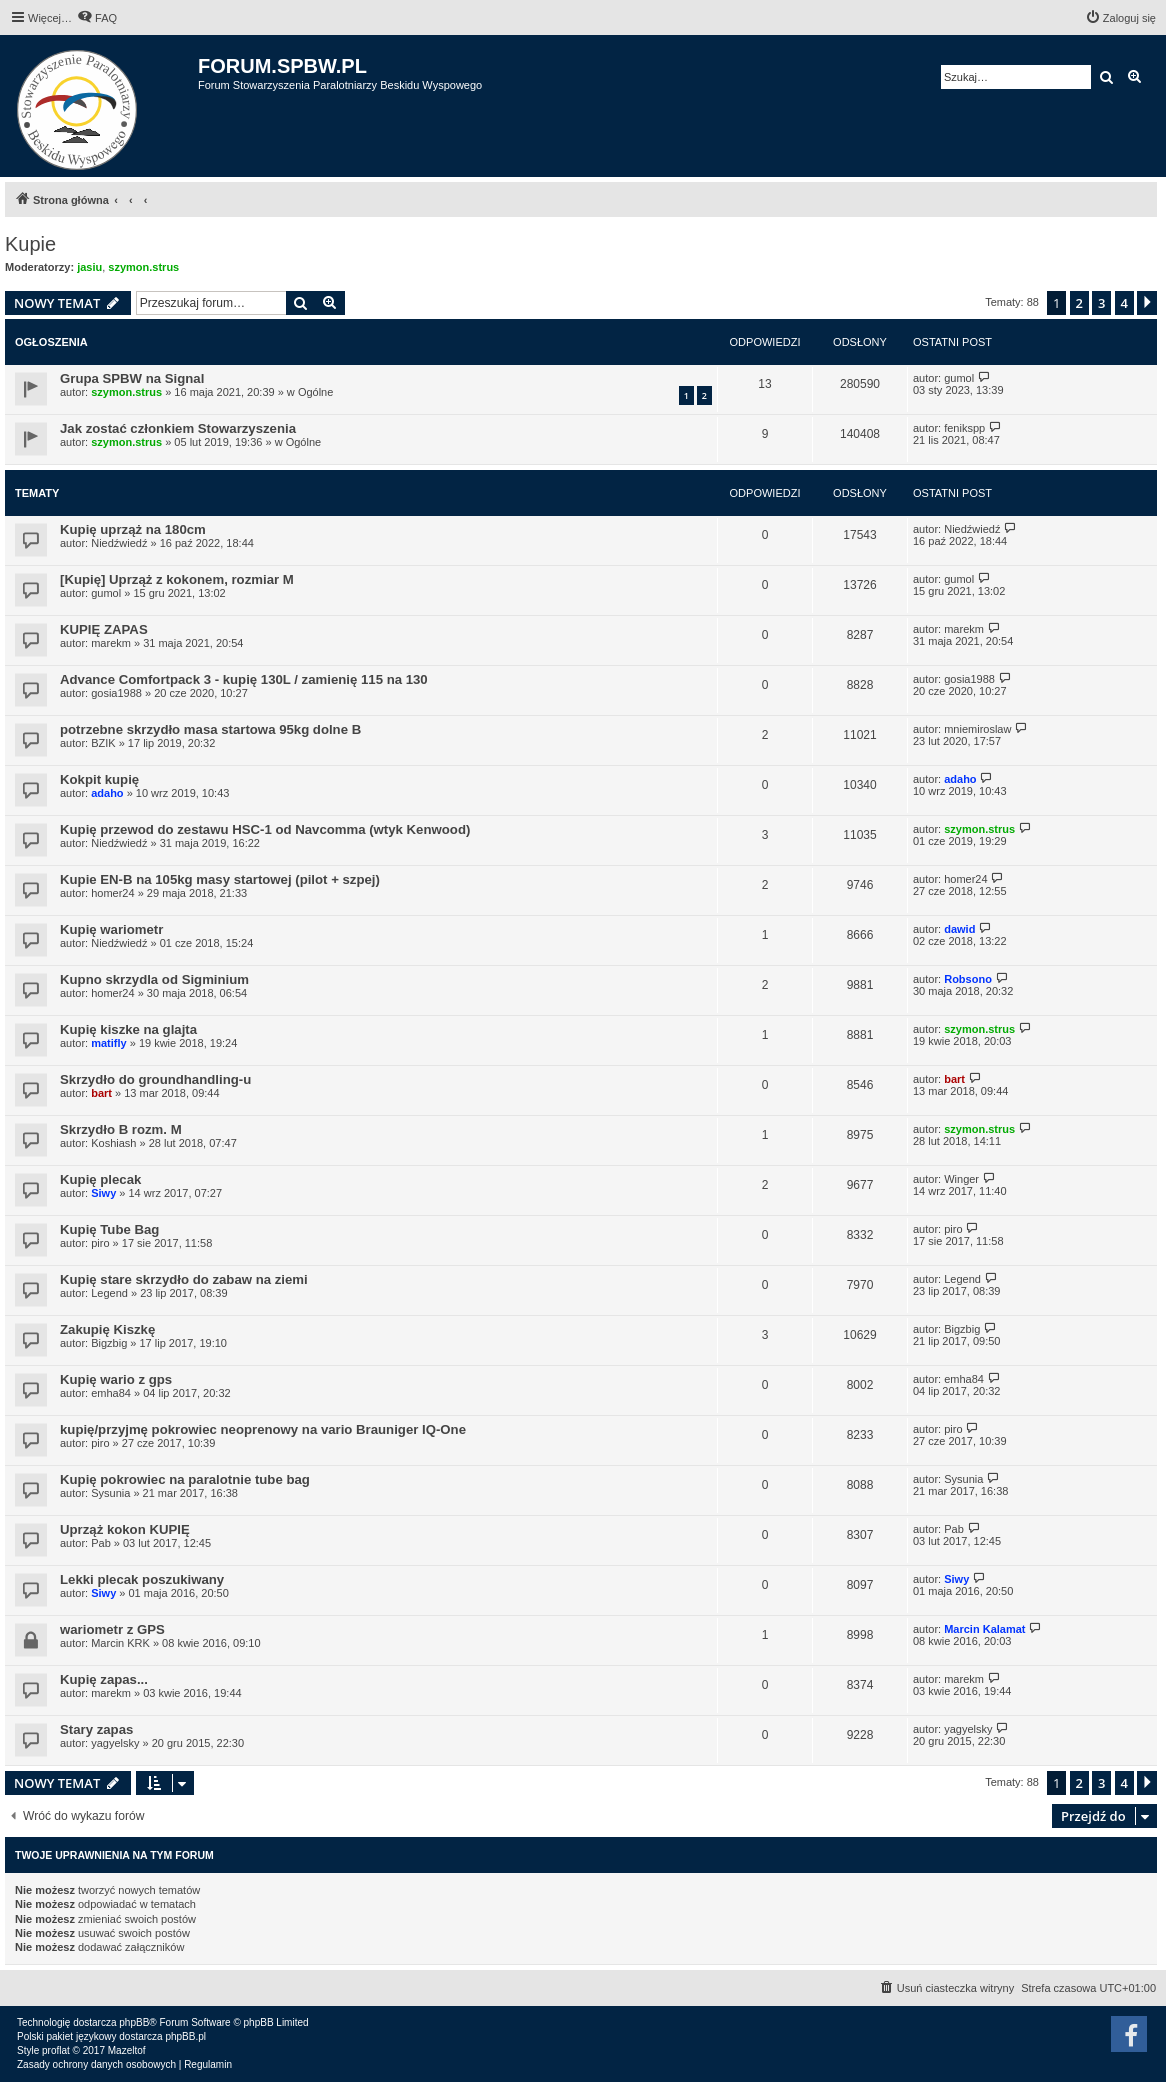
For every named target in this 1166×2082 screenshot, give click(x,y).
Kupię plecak (100, 1179)
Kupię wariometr (111, 929)
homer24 (112, 893)
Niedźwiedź (119, 543)
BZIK (103, 743)
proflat (56, 2050)
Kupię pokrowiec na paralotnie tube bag (185, 1479)
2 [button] (1079, 303)
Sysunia (110, 1493)
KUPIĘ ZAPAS (104, 629)
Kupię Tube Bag (109, 1229)
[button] (1147, 303)
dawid (959, 929)
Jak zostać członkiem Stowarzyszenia (178, 428)
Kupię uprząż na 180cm (133, 529)
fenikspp (964, 428)
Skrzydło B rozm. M (121, 1129)
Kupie (30, 244)
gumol (959, 378)
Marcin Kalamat (984, 1629)
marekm (111, 643)
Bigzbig (109, 1343)
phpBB (134, 2022)
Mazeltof (127, 2050)
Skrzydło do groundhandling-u (155, 1079)
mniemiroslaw (977, 729)
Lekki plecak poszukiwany (142, 1579)
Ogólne (315, 392)
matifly (108, 1043)
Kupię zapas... (104, 1679)
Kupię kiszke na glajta (128, 1029)
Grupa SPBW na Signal (132, 378)
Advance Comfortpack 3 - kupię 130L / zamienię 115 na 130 (244, 679)
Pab (101, 1543)
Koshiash (113, 1143)
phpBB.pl (185, 2036)
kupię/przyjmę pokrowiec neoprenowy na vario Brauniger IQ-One (263, 1429)
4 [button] (1124, 303)
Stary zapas (96, 1729)
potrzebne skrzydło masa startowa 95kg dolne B (210, 729)
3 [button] (1101, 303)
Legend (109, 1293)
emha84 (111, 1393)
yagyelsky (115, 1743)
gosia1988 (116, 693)
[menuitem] (97, 18)
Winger (961, 1179)
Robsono (968, 979)
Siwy (103, 1193)
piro (100, 1243)
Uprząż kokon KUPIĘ (125, 1529)
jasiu (89, 267)
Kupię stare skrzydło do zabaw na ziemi (184, 1279)
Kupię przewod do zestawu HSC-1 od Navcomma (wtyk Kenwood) (265, 829)
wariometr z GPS (112, 1629)
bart (101, 1093)
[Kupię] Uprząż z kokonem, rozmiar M (177, 579)
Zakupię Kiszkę (107, 1329)
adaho (107, 793)
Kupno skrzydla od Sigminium (154, 979)
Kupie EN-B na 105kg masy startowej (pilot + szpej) (220, 879)
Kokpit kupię (99, 779)
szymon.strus (143, 267)
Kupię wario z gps (116, 1379)
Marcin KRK (120, 1643)
